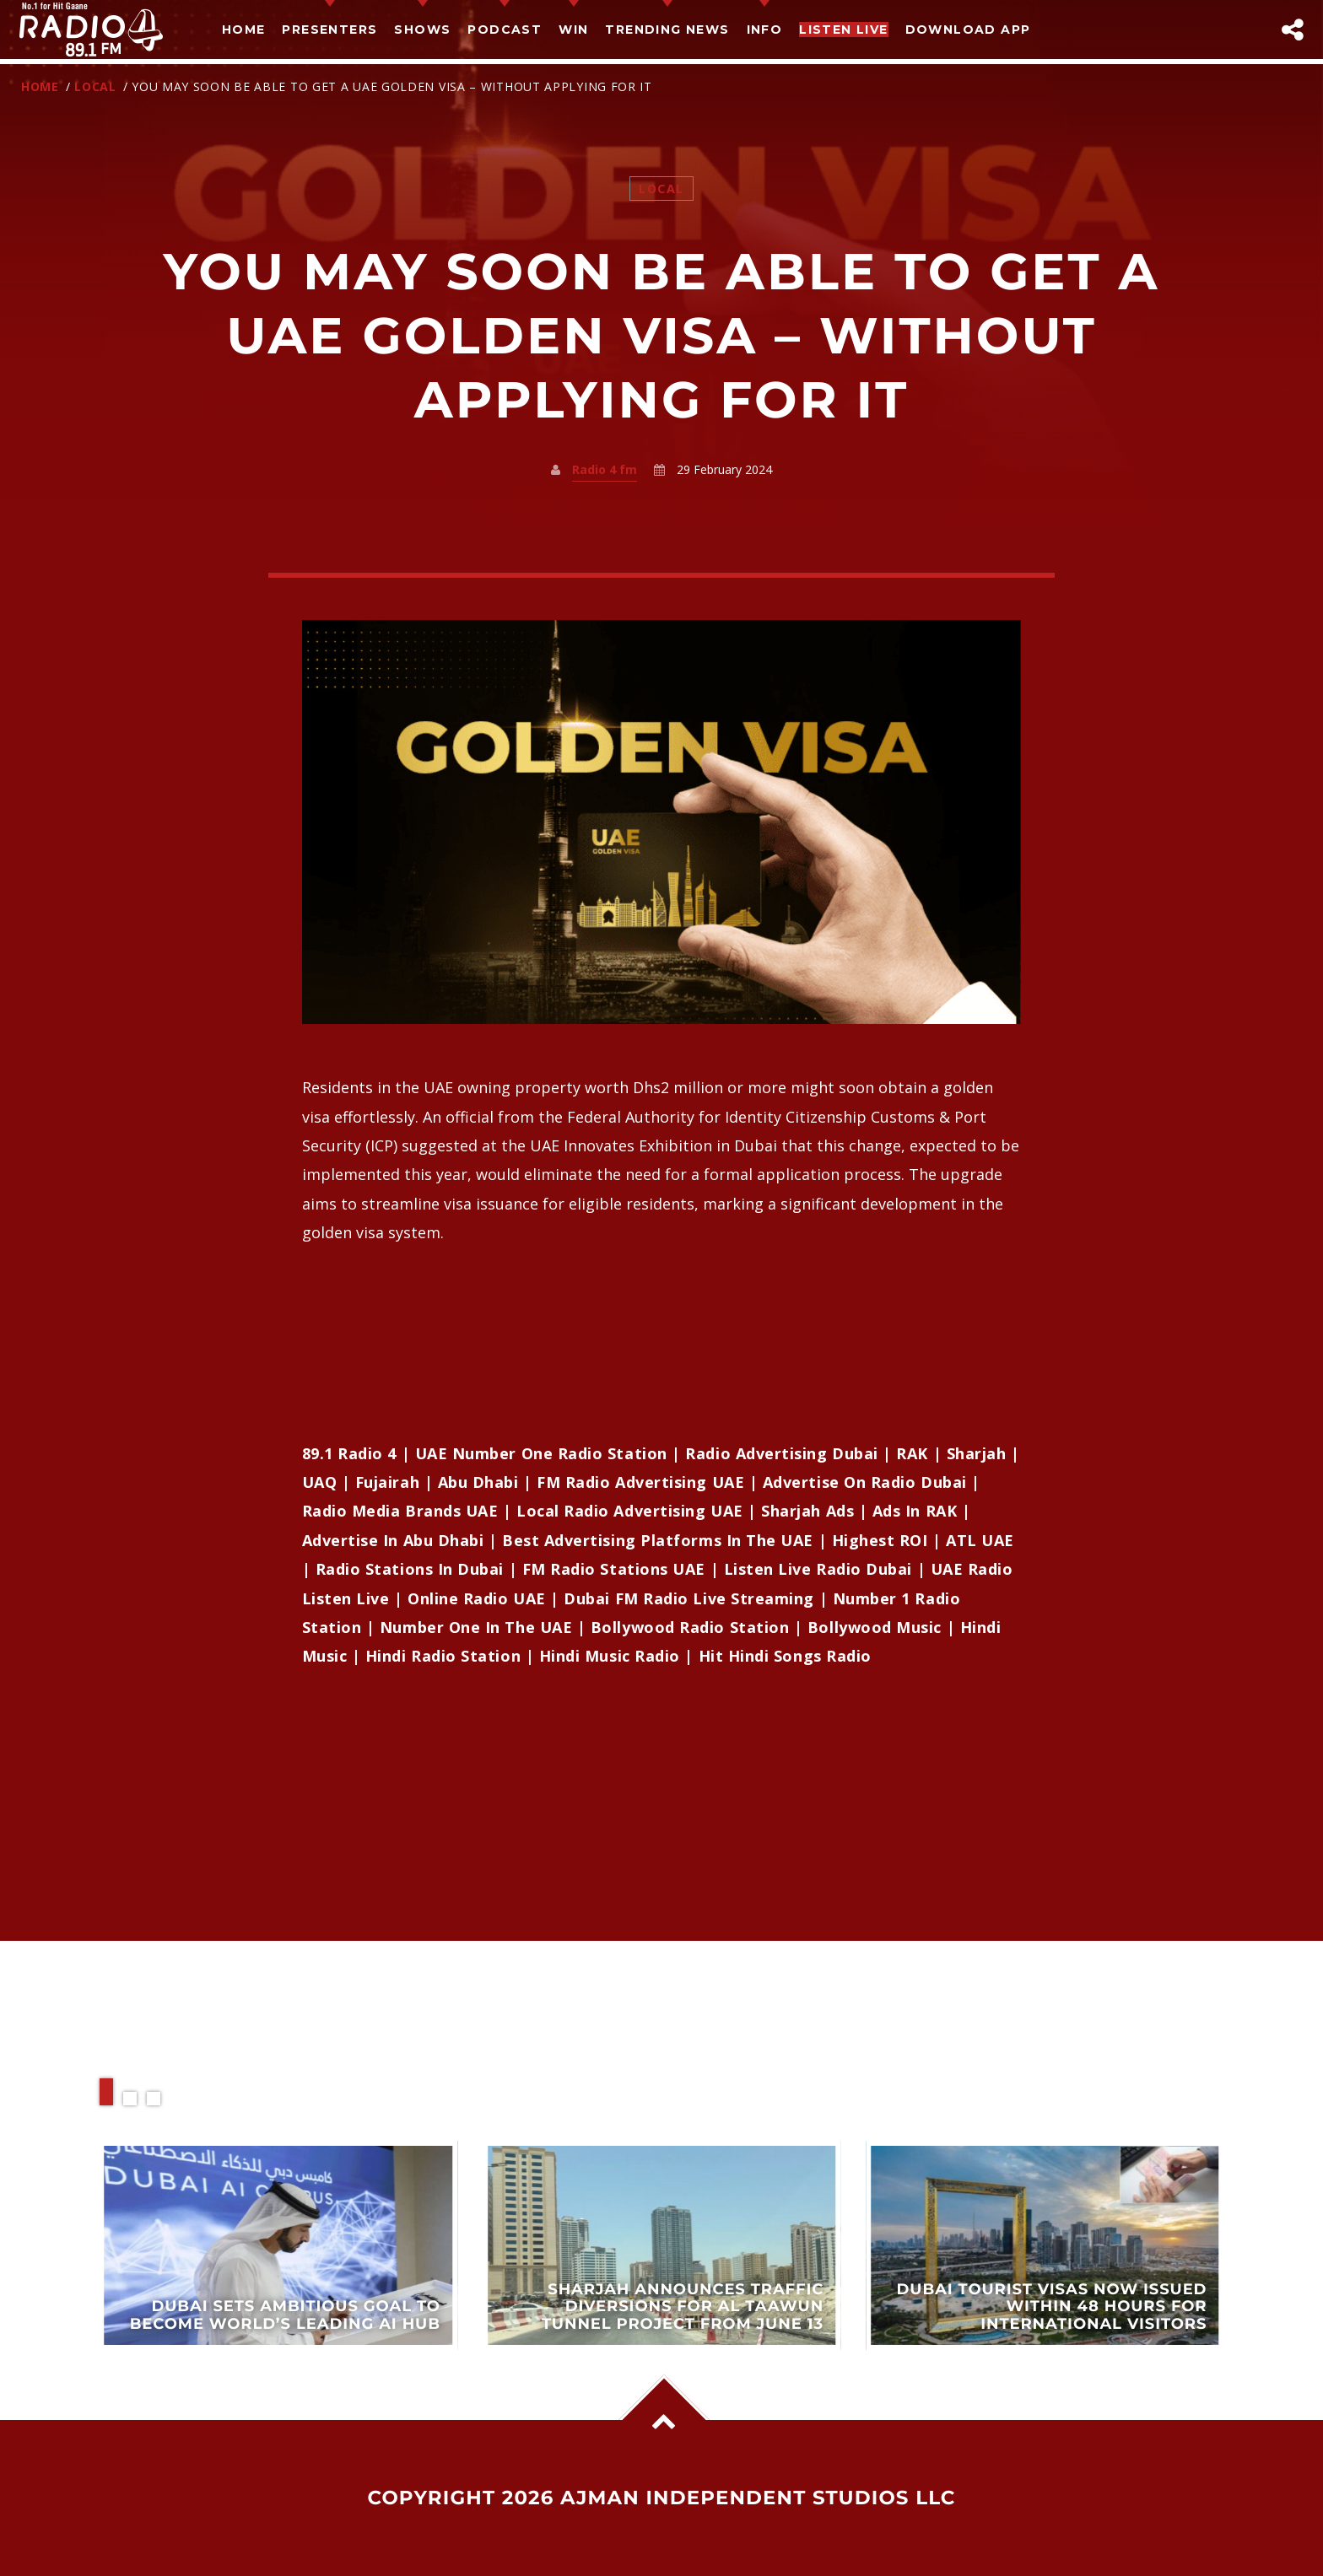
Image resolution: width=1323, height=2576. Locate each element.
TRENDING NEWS (667, 29)
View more (278, 2245)
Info (765, 29)
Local (95, 86)
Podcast (504, 29)
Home (244, 29)
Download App (968, 29)
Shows (422, 29)
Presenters (329, 29)
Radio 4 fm (604, 469)
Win (573, 29)
